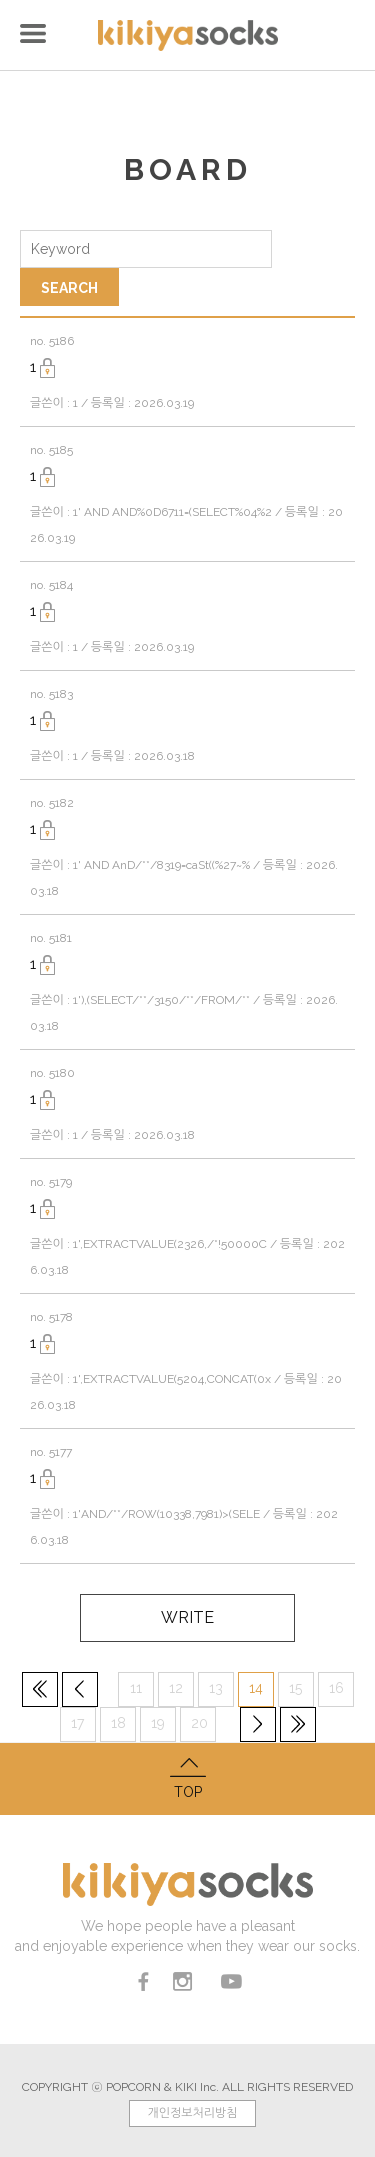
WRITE (187, 1617)
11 (136, 1688)
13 (216, 1688)
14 (256, 1688)
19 (158, 1723)
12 (176, 1688)
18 (118, 1723)
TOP (187, 1776)
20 (199, 1723)
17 (77, 1723)
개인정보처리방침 (192, 2113)
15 (295, 1688)
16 (336, 1688)
